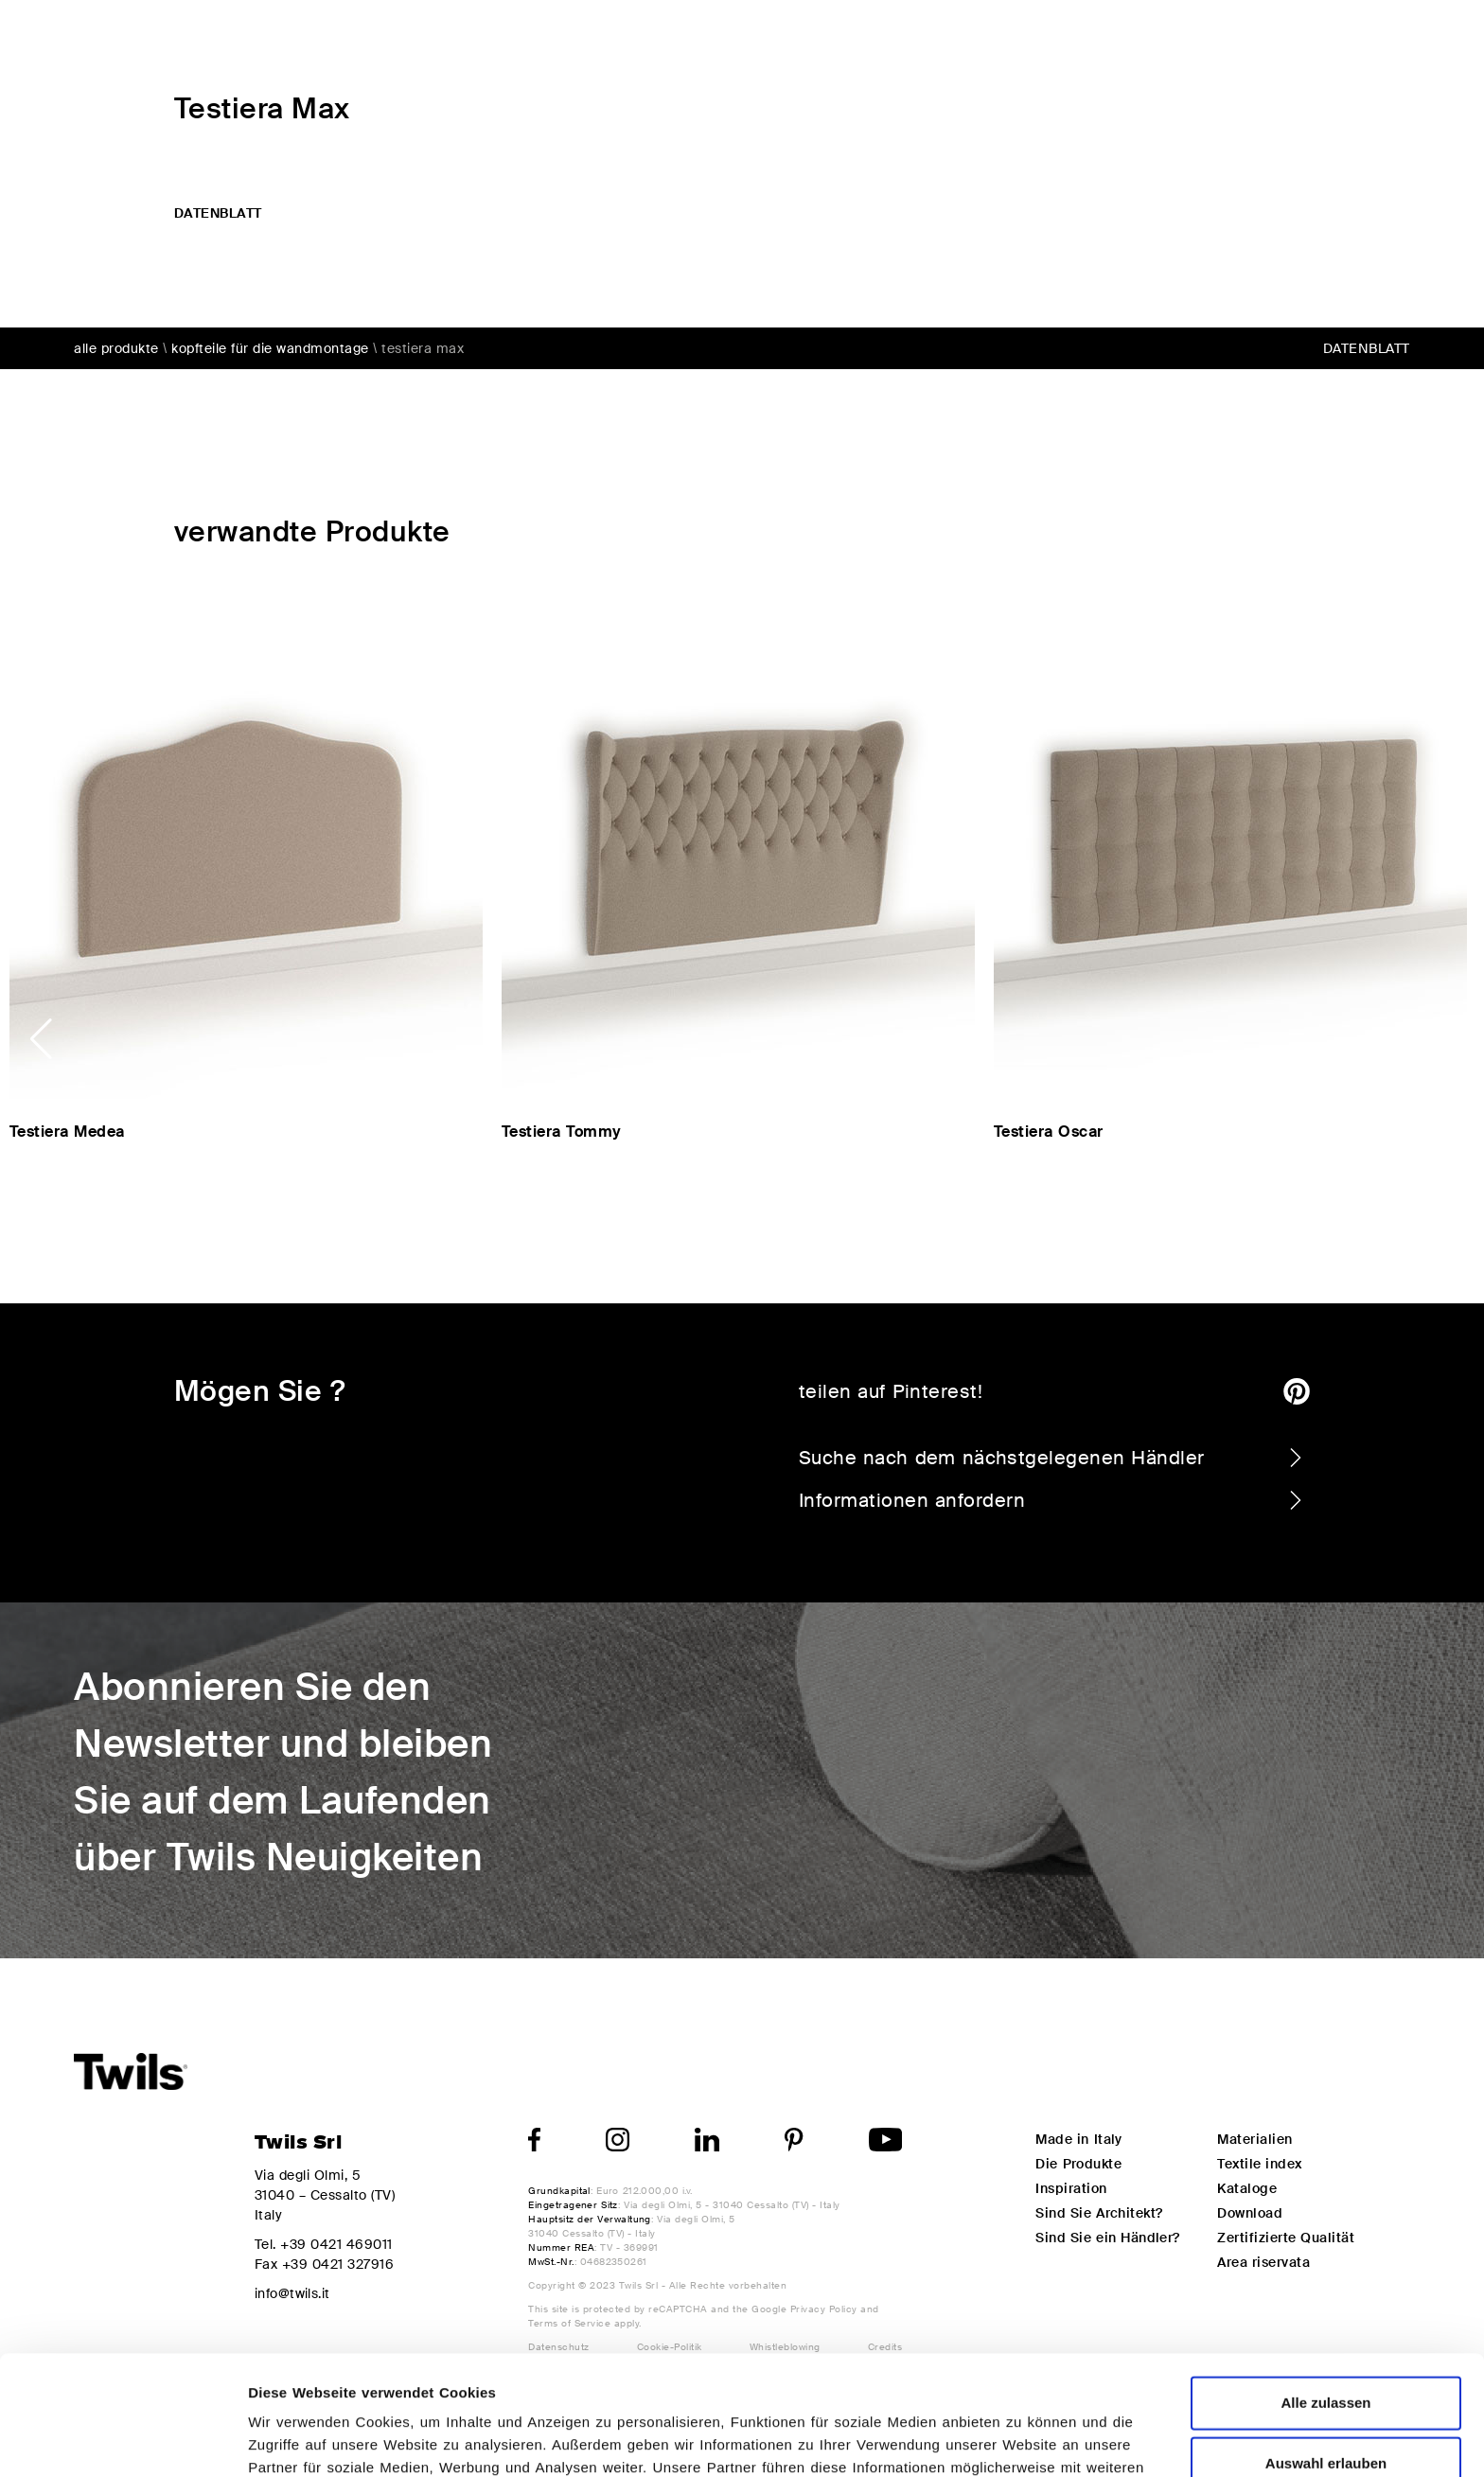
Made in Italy (1078, 2139)
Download (1249, 2212)
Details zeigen (1007, 2440)
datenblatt (218, 212)
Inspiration (1143, 39)
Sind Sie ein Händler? (1107, 2237)
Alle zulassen (1325, 2290)
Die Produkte (900, 39)
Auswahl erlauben (1326, 2351)
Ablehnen (1326, 2411)
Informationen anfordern (1052, 1500)
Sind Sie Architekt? (1098, 2212)
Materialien (1254, 2139)
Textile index (1259, 2163)
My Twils (1268, 39)
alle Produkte (116, 348)
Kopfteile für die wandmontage (269, 348)
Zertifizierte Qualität (1285, 2237)
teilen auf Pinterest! (1054, 1391)
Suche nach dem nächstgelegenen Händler (1052, 1457)
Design (1026, 39)
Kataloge (1247, 2188)
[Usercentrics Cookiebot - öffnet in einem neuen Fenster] (122, 2440)
